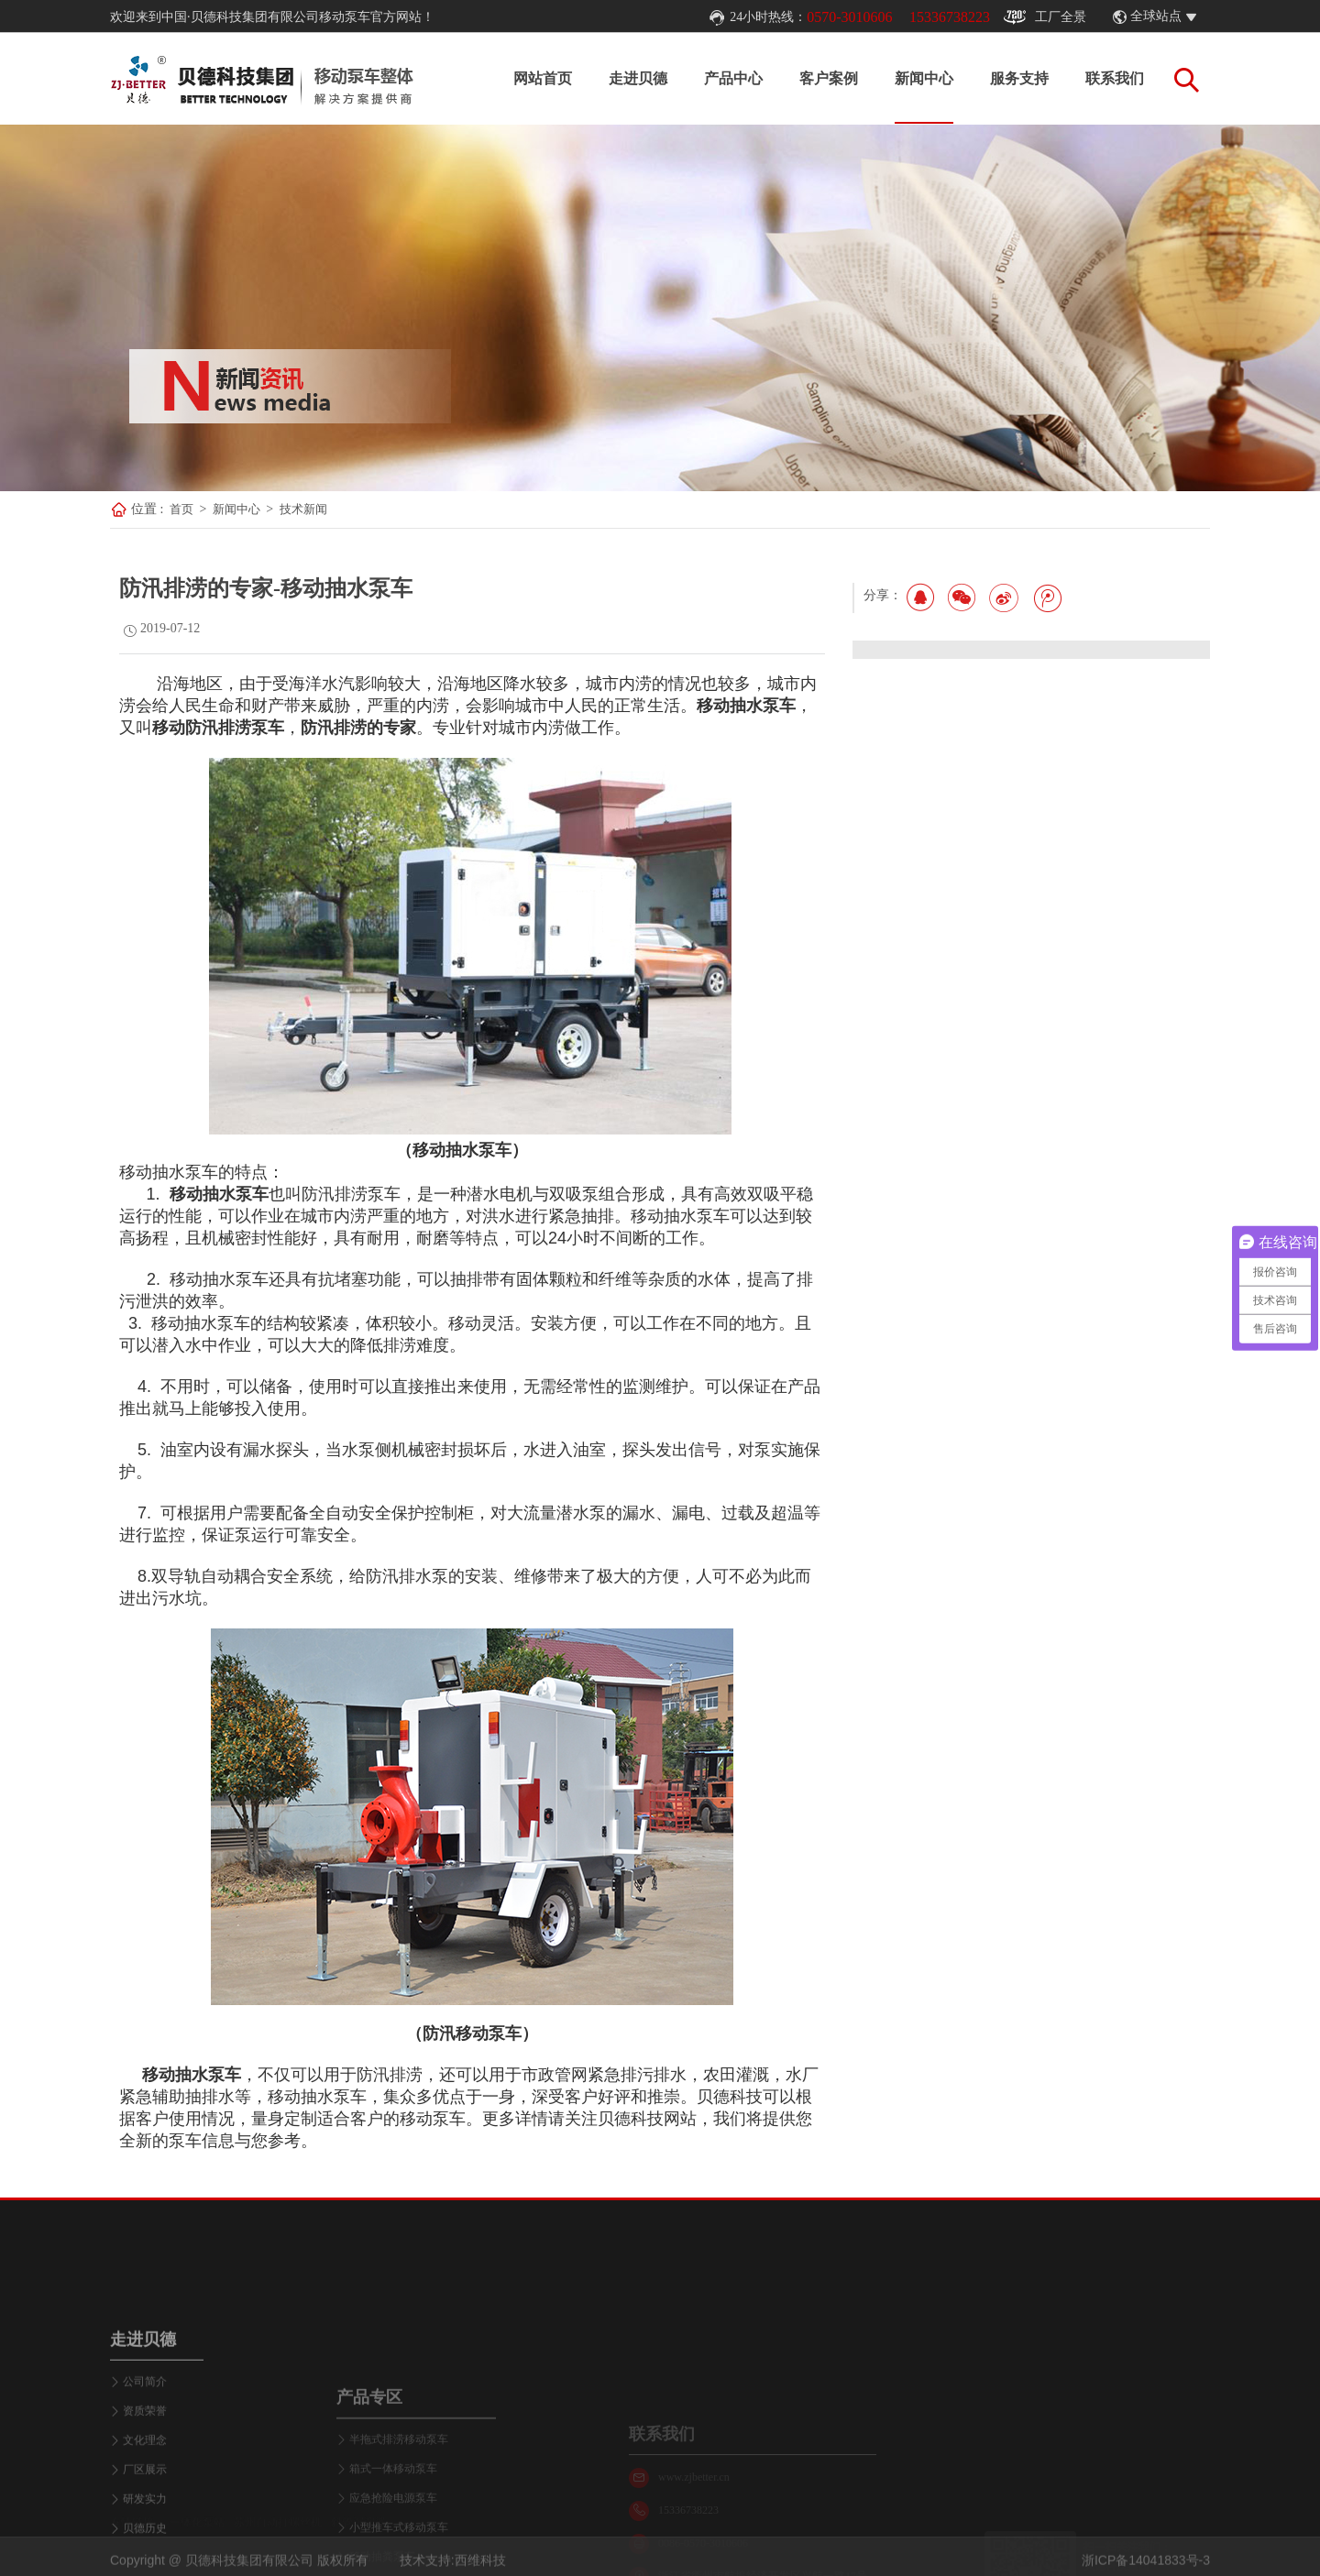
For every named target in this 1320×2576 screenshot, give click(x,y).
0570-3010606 (849, 17)
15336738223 (949, 17)
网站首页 (542, 78)
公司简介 (145, 2497)
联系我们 (1114, 78)
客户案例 (828, 78)
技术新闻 (303, 509)
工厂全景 (1045, 17)
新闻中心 (924, 78)
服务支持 (1019, 78)
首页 (181, 509)
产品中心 (733, 78)
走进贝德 (638, 78)
